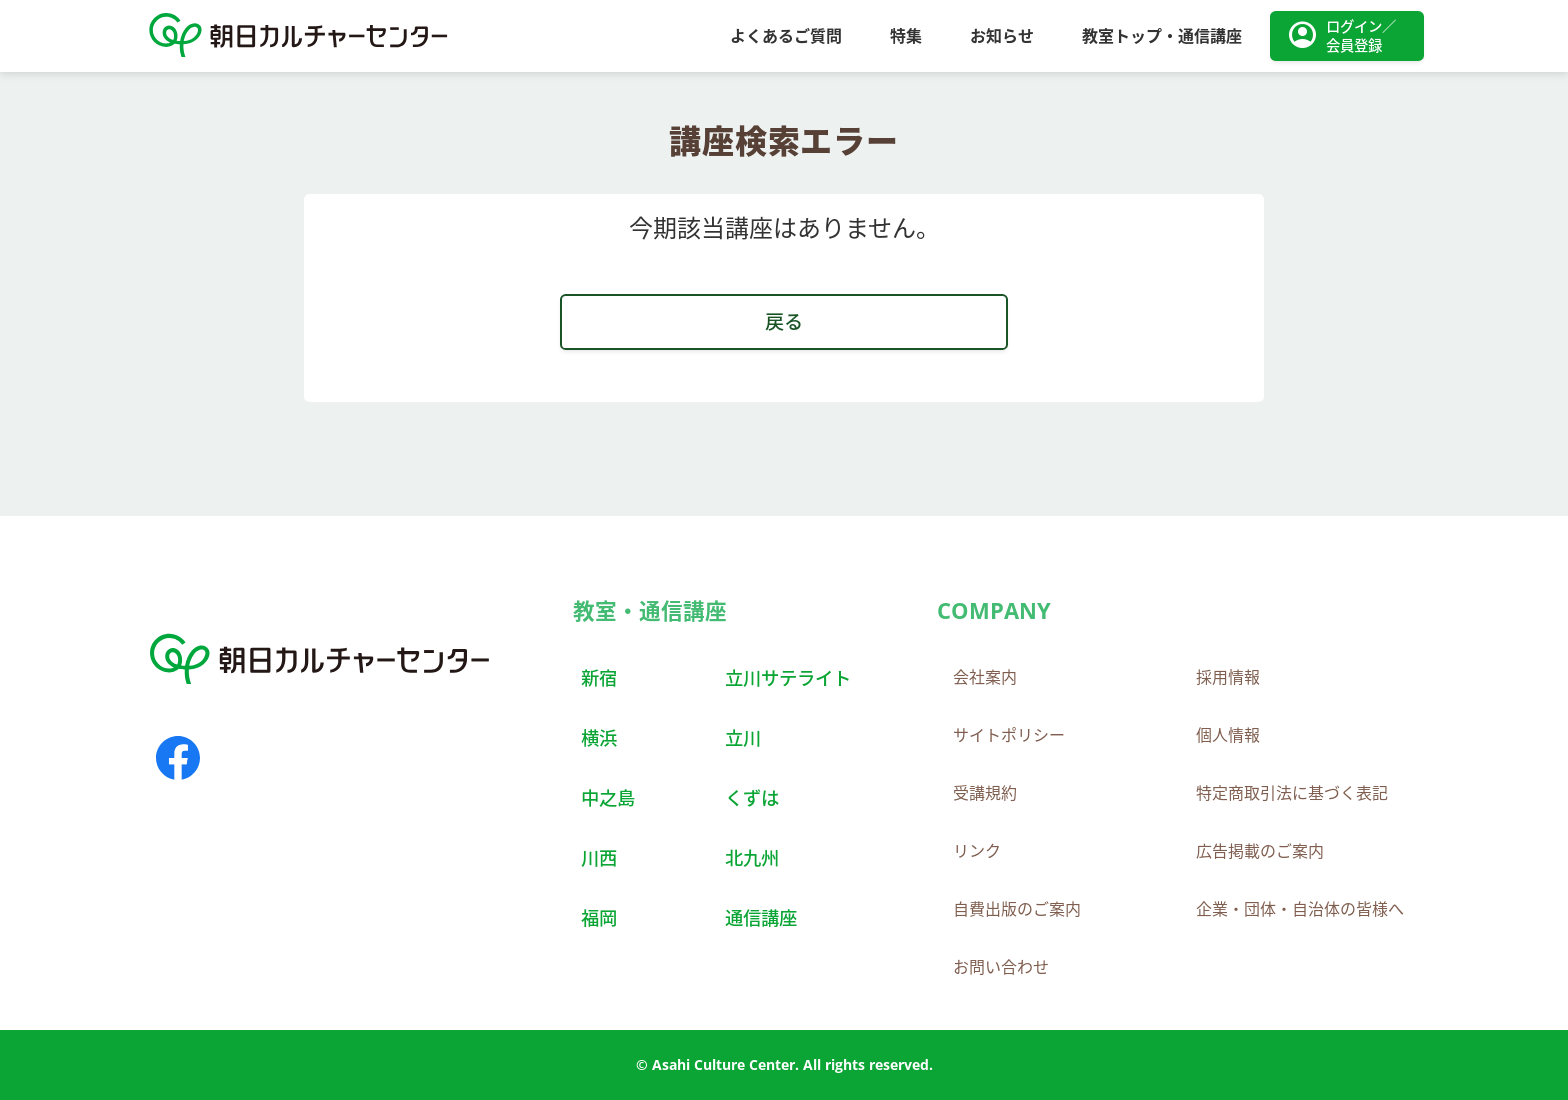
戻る (784, 321)
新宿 (599, 677)
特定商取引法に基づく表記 (1292, 793)
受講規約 (985, 793)
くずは (752, 797)
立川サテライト (788, 677)
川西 (599, 857)
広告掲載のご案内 (1260, 851)
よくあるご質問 (786, 36)
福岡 (599, 917)
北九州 (752, 857)
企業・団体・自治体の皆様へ (1300, 909)
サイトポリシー (1009, 735)
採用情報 (1228, 677)
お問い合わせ (1001, 967)
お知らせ (1002, 36)
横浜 (599, 737)
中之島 (608, 797)
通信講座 (761, 917)
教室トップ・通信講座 (1162, 36)
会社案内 (985, 677)
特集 (906, 36)
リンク (977, 851)
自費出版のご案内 (1017, 909)
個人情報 (1228, 735)
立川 (743, 737)
